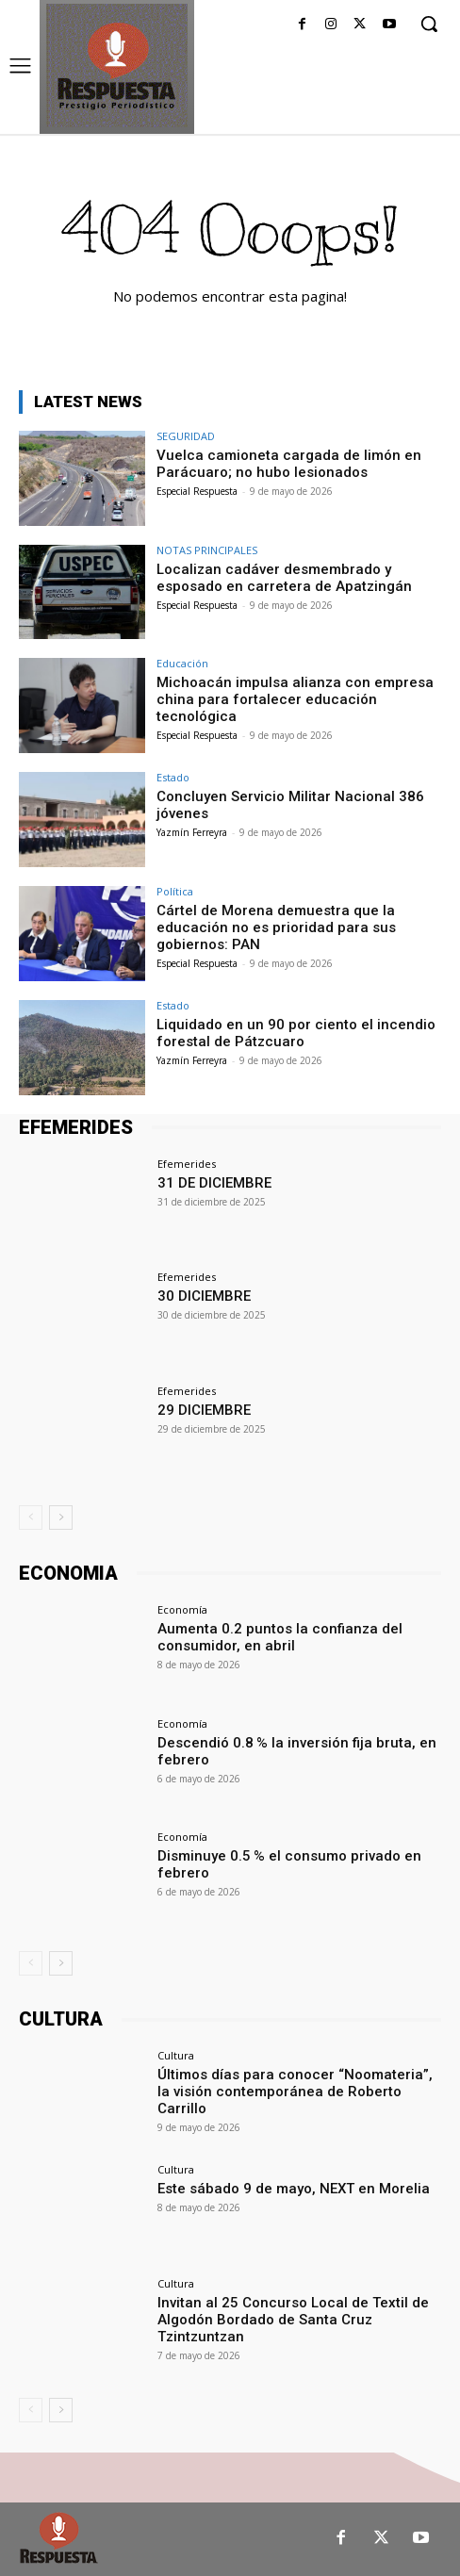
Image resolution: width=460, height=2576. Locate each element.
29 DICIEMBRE (204, 1410)
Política (174, 891)
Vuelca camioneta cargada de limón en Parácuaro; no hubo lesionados (288, 464)
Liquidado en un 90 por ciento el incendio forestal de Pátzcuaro (295, 1033)
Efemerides (186, 1163)
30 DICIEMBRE (204, 1296)
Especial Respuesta (197, 491)
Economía (182, 1609)
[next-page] (61, 1517)
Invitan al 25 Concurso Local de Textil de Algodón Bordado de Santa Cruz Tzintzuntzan (293, 2319)
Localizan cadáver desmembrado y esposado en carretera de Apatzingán (284, 578)
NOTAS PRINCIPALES (206, 550)
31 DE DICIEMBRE (214, 1182)
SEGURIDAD (185, 436)
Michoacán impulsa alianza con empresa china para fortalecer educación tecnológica (295, 699)
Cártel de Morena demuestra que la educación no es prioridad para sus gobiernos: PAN (276, 927)
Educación (182, 663)
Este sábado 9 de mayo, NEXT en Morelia (293, 2188)
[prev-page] (30, 1517)
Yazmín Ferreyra (191, 832)
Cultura (175, 2055)
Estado (172, 777)
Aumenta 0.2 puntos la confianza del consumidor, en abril (279, 1637)
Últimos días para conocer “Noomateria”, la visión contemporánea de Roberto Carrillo (295, 2091)
